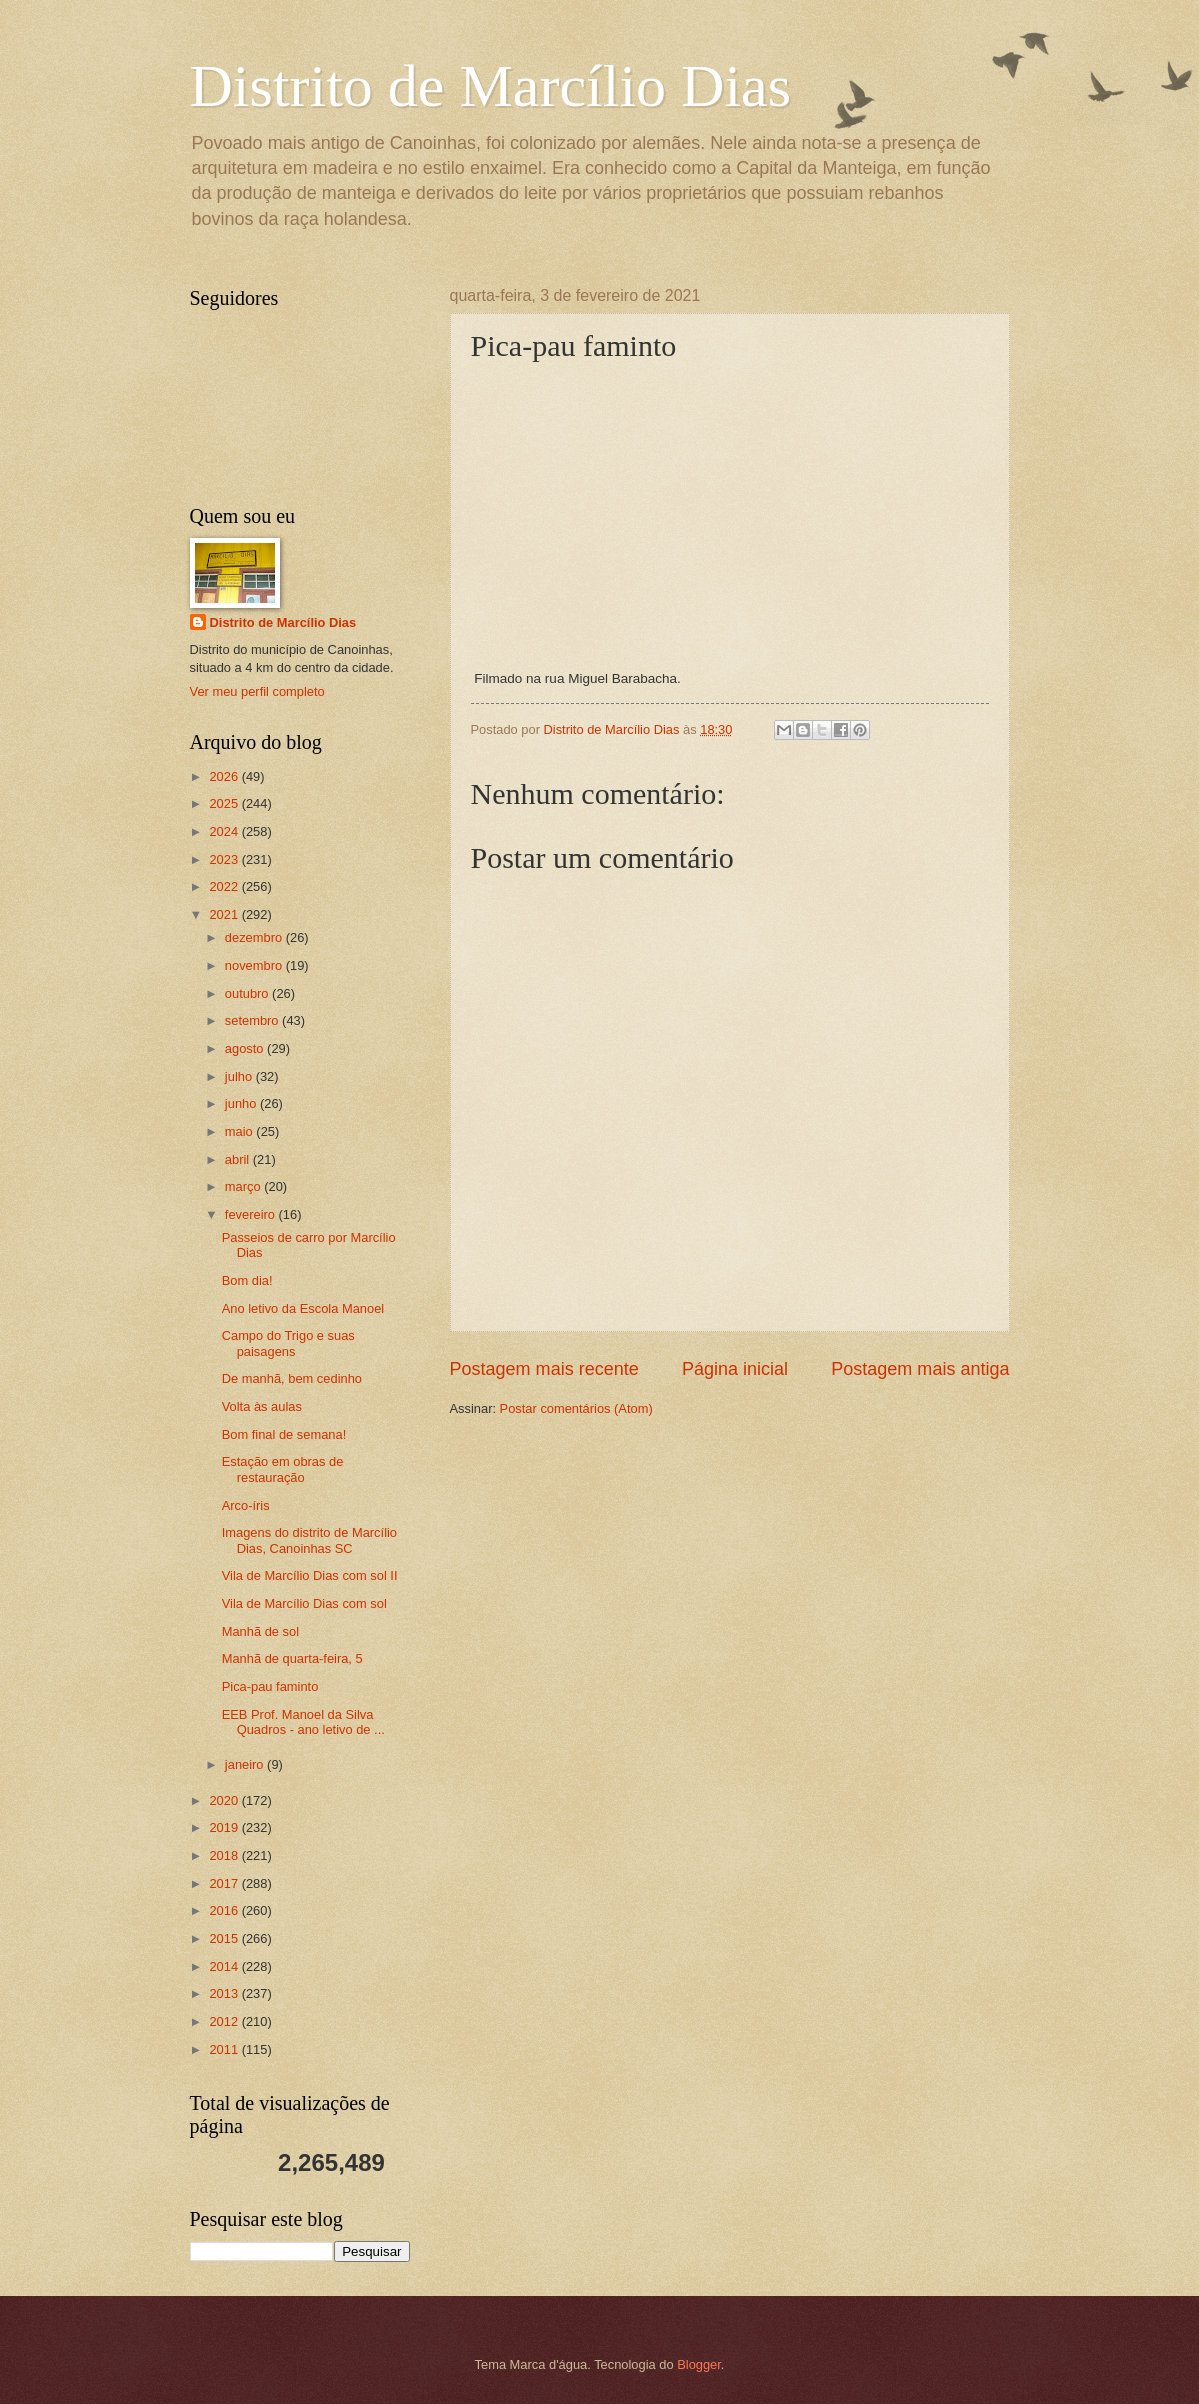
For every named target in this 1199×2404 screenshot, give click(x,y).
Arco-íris (246, 1505)
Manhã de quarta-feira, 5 (292, 1658)
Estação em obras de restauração (283, 1469)
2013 (225, 1993)
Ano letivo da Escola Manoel (303, 1308)
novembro (255, 965)
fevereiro (252, 1214)
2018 (225, 1855)
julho (240, 1076)
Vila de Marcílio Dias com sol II (310, 1575)
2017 (225, 1883)
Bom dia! (247, 1280)
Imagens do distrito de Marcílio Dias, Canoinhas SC (309, 1540)
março (244, 1186)
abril (239, 1159)
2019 (225, 1827)
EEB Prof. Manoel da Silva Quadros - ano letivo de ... (303, 1722)
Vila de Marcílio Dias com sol (304, 1603)
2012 (225, 2021)
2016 (225, 1910)
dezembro (255, 937)
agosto (246, 1048)
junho (242, 1103)
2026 (225, 776)
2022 (225, 886)
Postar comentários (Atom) (576, 1408)
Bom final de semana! (284, 1434)
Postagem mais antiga (920, 1369)
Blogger (699, 2364)
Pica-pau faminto (270, 1686)
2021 (225, 914)
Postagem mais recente (544, 1369)
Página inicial (735, 1369)
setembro (253, 1020)
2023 (225, 859)
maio (240, 1131)
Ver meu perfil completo (257, 691)
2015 (225, 1938)
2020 (225, 1800)
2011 (225, 2049)
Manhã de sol (260, 1631)
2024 (225, 831)
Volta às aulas (262, 1406)
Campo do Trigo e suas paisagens (288, 1343)
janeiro (246, 1764)
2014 (225, 1966)
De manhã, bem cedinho (292, 1378)
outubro (248, 993)
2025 (225, 803)
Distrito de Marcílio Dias (491, 86)
